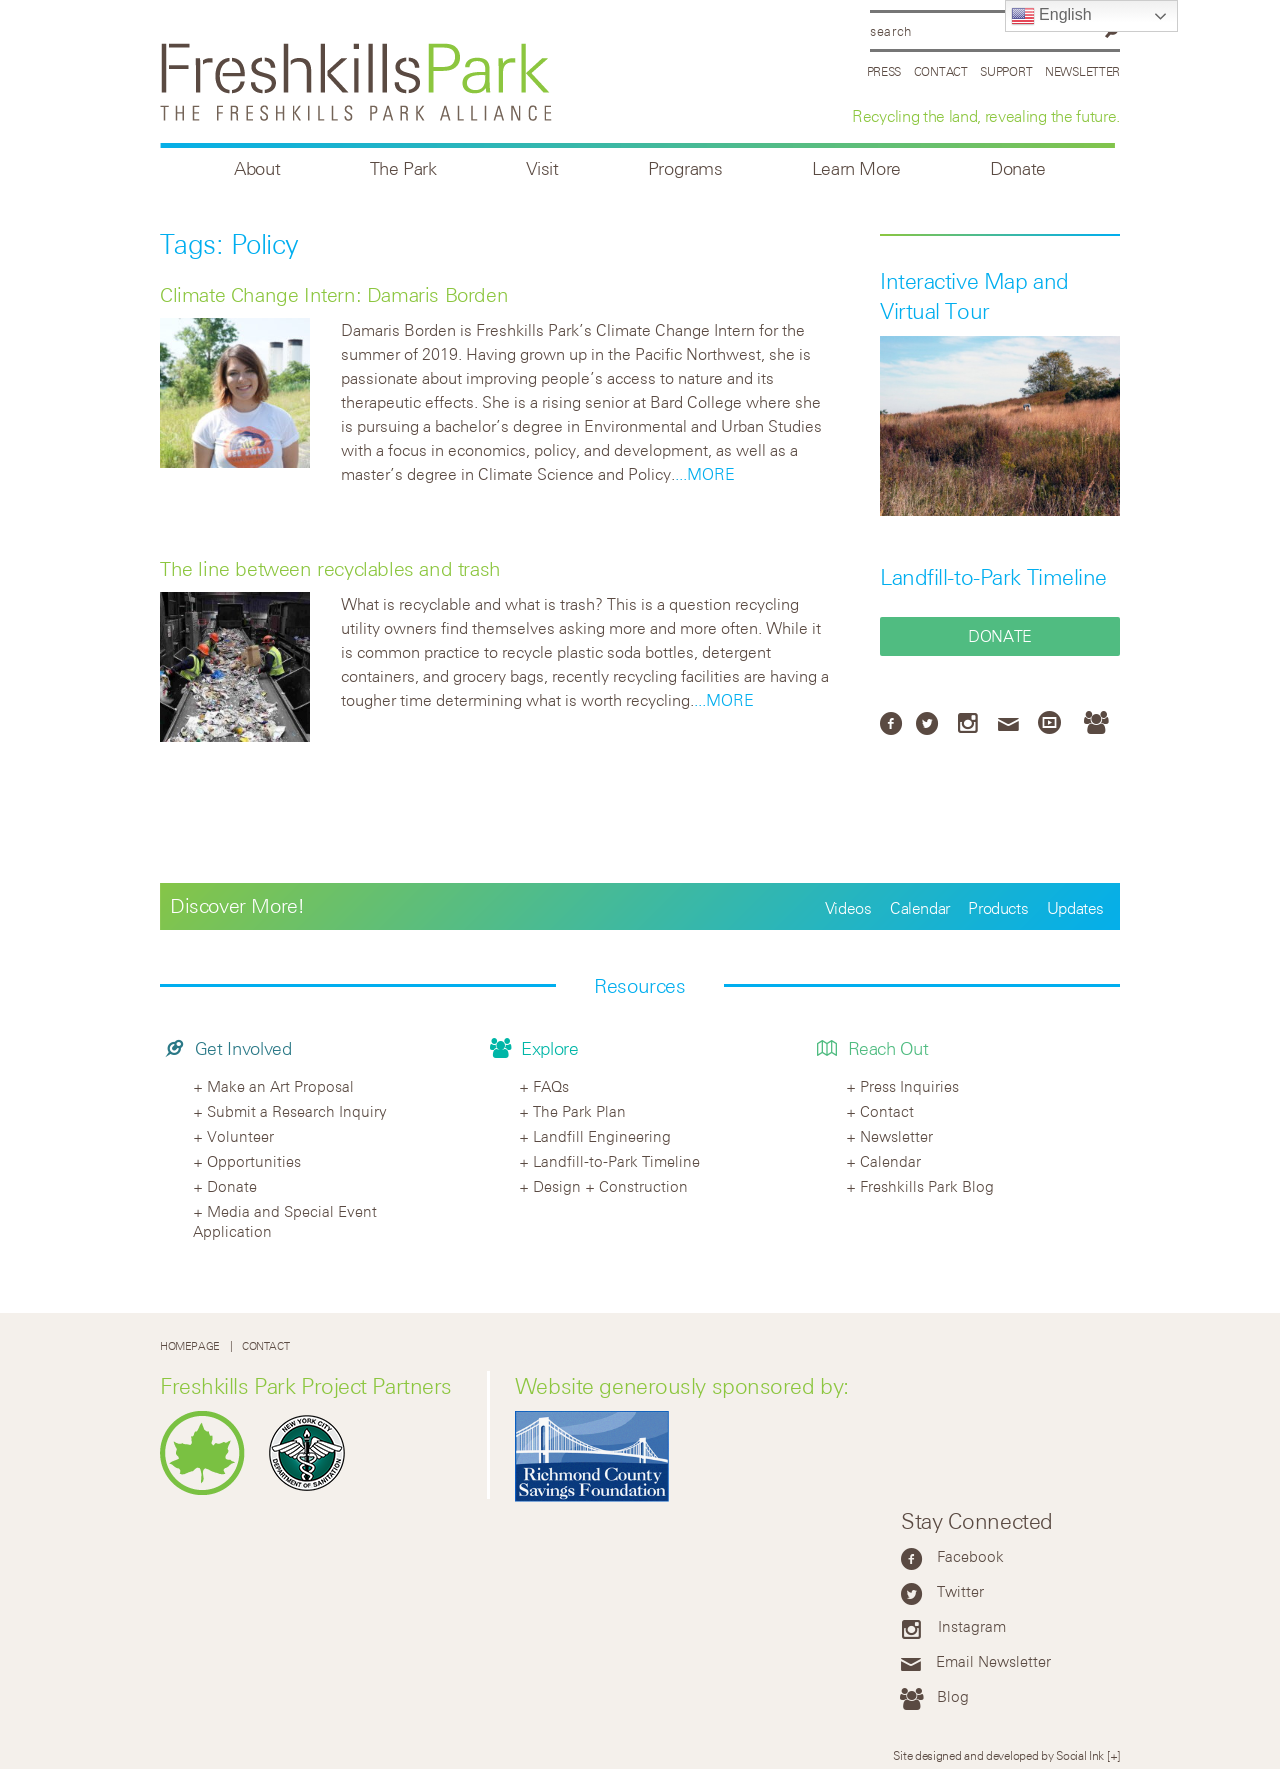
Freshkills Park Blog (927, 1186)
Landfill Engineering (602, 1136)
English (1051, 16)
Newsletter (1082, 71)
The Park (403, 168)
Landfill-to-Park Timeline (993, 577)
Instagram (972, 1626)
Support (1006, 71)
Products (998, 908)
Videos (848, 908)
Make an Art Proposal (280, 1086)
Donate (1018, 168)
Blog (953, 1696)
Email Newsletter (993, 1661)
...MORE (705, 474)
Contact (941, 71)
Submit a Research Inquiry (297, 1111)
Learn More (856, 168)
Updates (1075, 908)
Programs (685, 168)
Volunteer (240, 1136)
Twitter (960, 1591)
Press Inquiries (909, 1086)
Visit (542, 168)
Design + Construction (610, 1186)
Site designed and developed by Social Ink (998, 1755)
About (257, 168)
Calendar (920, 908)
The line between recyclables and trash (330, 568)
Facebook (970, 1556)
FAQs (551, 1086)
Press (884, 71)
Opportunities (254, 1161)
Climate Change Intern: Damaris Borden (334, 294)
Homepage (190, 1345)
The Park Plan (579, 1111)
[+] (1113, 1755)
